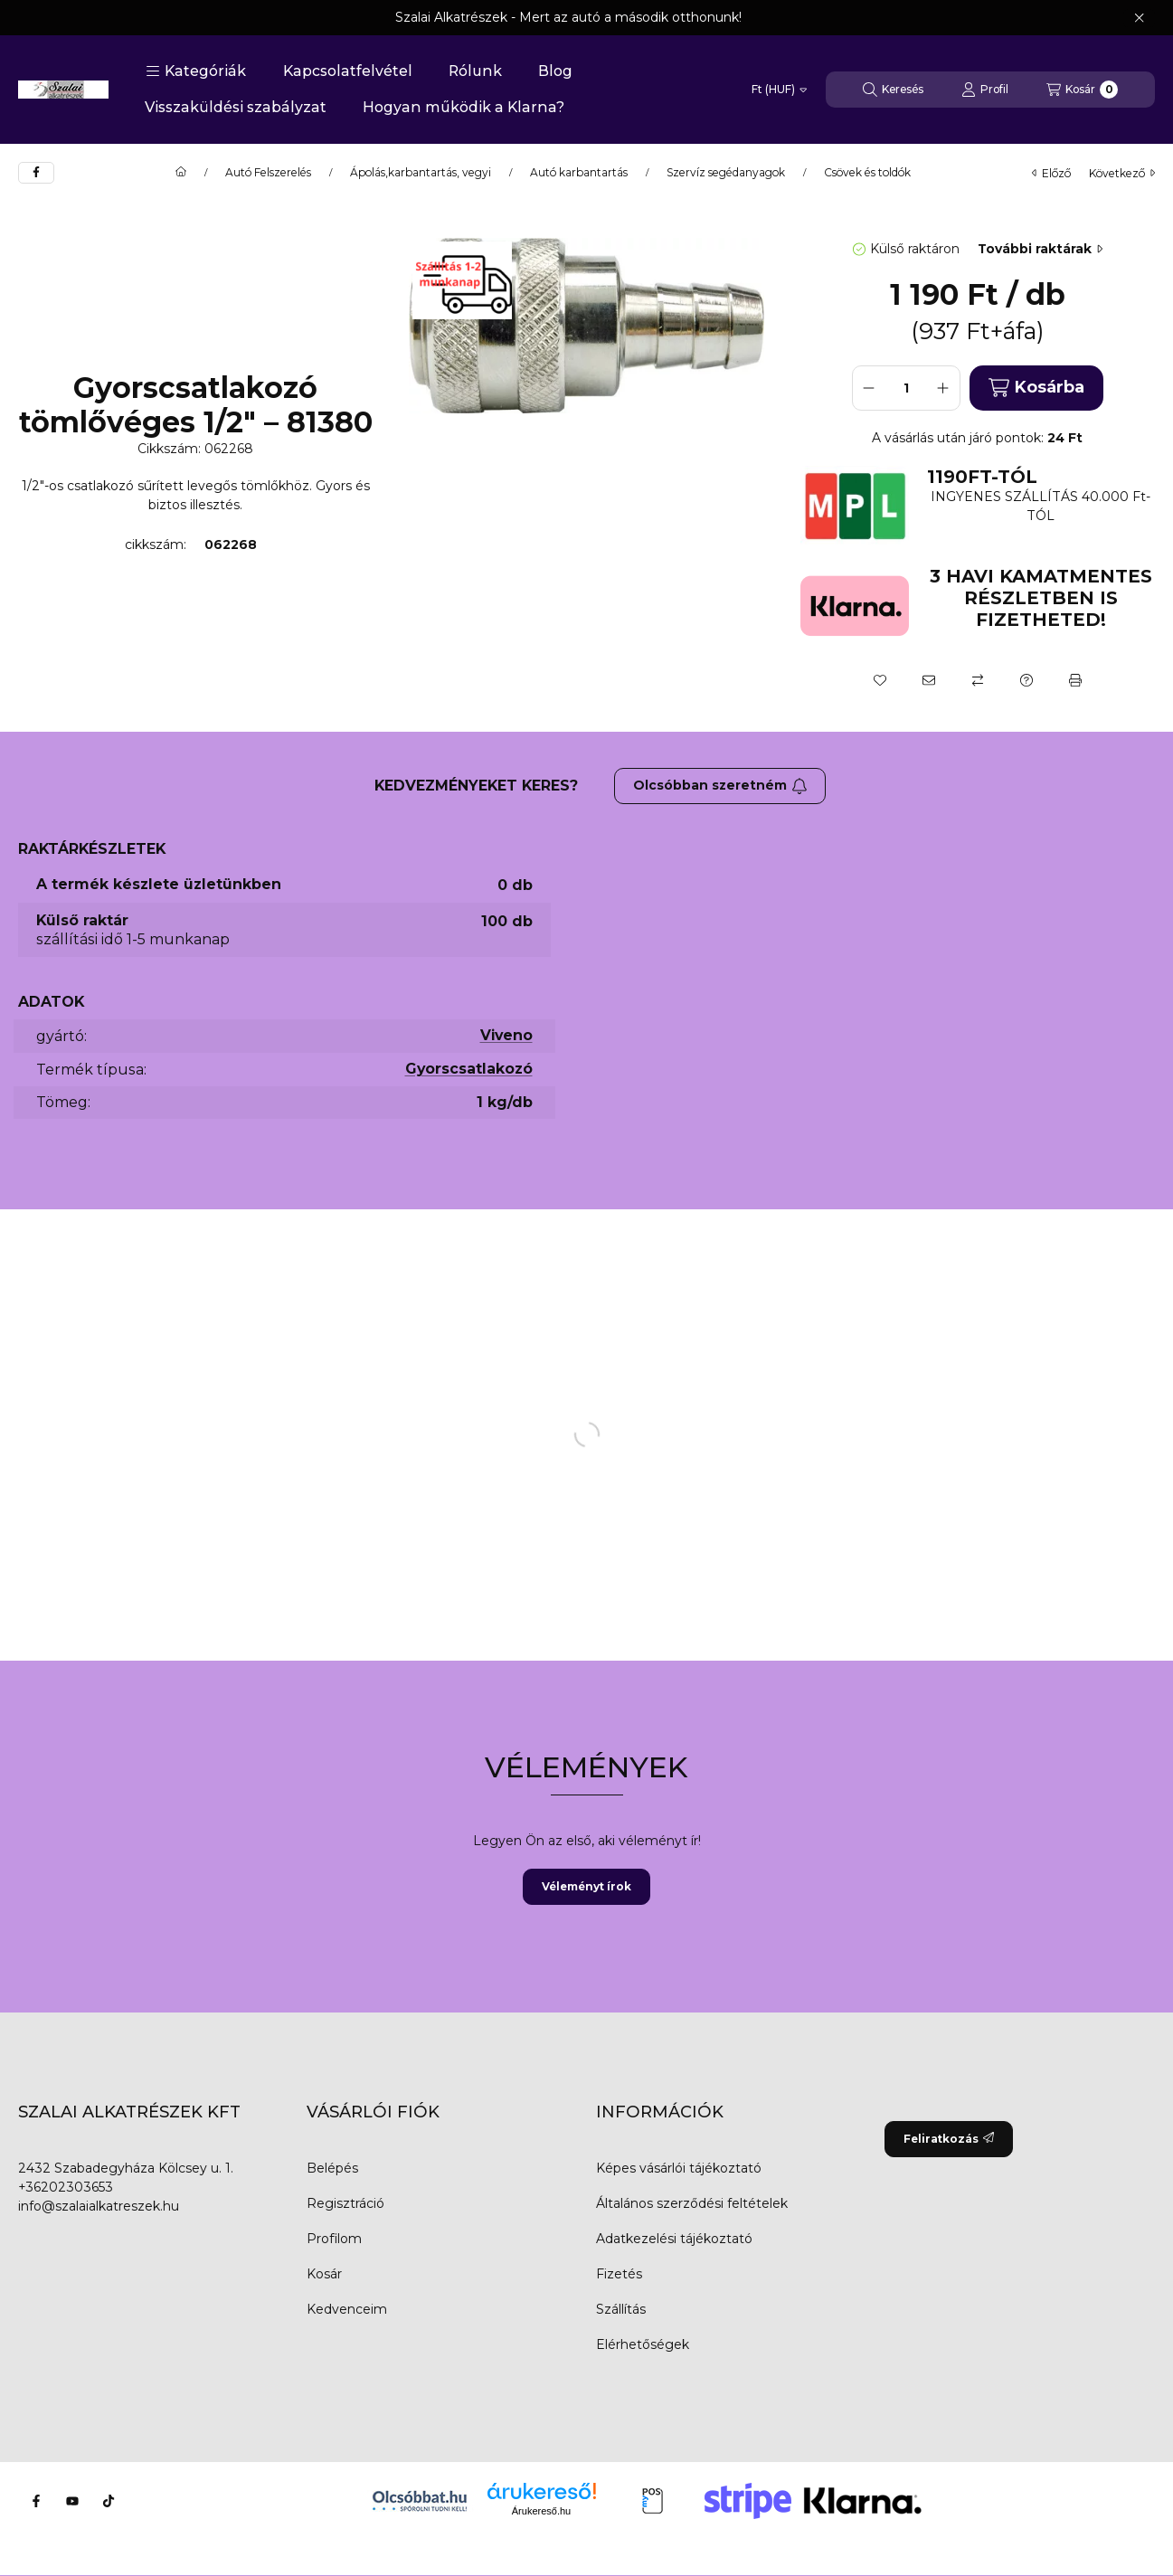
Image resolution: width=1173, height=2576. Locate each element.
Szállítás (621, 2309)
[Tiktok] (108, 2501)
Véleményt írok (586, 1886)
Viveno (506, 1035)
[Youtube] (72, 2501)
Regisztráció (345, 2203)
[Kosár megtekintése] (1082, 89)
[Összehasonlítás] (977, 680)
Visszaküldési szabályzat (235, 107)
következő (1122, 173)
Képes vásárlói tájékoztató (679, 2168)
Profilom (334, 2238)
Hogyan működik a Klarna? (463, 107)
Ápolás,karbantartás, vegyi (420, 172)
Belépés (332, 2168)
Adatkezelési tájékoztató (674, 2238)
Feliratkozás (948, 2138)
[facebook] (36, 173)
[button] (196, 71)
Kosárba (1036, 387)
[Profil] (984, 89)
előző (1051, 173)
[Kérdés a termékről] (1026, 680)
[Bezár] (1139, 18)
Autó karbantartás (579, 172)
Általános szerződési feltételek (692, 2203)
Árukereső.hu (541, 2510)
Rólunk (475, 71)
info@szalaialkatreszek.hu (98, 2206)
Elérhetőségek (642, 2344)
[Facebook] (36, 2501)
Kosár (324, 2274)
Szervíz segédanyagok (726, 172)
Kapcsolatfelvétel (347, 71)
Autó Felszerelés (268, 172)
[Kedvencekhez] (880, 680)
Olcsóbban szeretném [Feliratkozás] (720, 785)
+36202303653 (65, 2187)
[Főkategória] (180, 172)
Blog (555, 71)
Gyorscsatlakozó (469, 1068)
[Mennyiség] (906, 388)
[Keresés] (893, 89)
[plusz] (943, 388)
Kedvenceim (347, 2309)
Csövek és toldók (867, 172)
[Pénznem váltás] (779, 89)
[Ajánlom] (928, 680)
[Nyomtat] (1075, 680)
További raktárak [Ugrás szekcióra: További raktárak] (1040, 249)
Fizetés (619, 2274)
